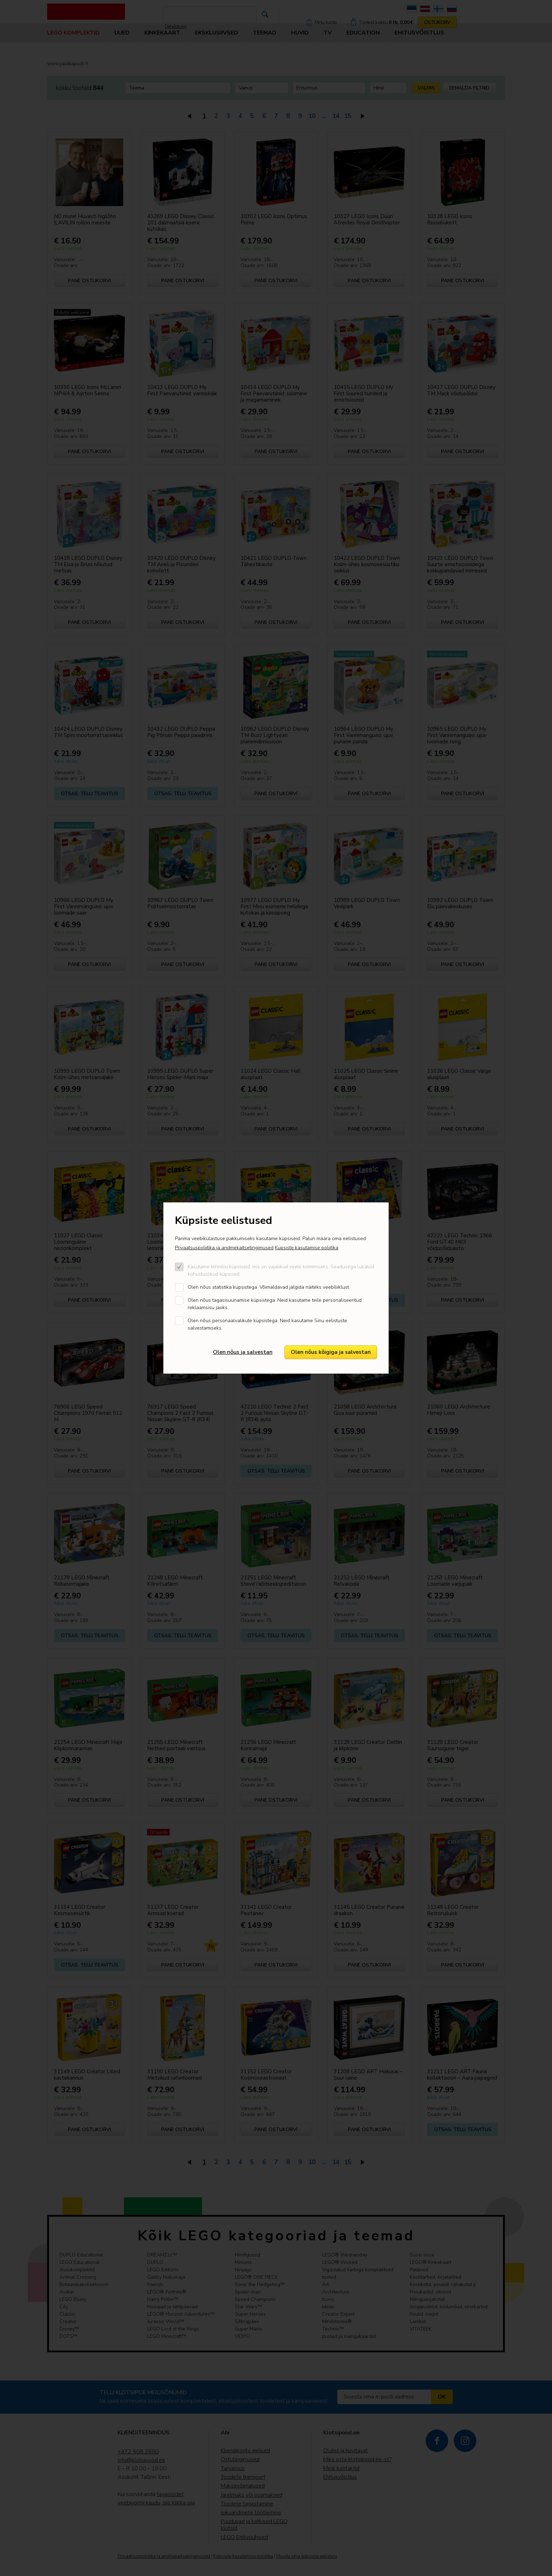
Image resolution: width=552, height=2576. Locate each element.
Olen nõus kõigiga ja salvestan (331, 1352)
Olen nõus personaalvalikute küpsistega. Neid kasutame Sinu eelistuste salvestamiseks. (267, 1324)
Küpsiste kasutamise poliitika (306, 1247)
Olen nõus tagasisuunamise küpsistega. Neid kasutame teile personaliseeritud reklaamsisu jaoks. (275, 1304)
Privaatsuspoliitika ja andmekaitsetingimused (224, 1247)
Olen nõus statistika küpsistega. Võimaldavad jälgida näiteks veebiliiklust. (269, 1287)
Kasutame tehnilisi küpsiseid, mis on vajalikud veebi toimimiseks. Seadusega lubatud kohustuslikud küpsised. (281, 1270)
